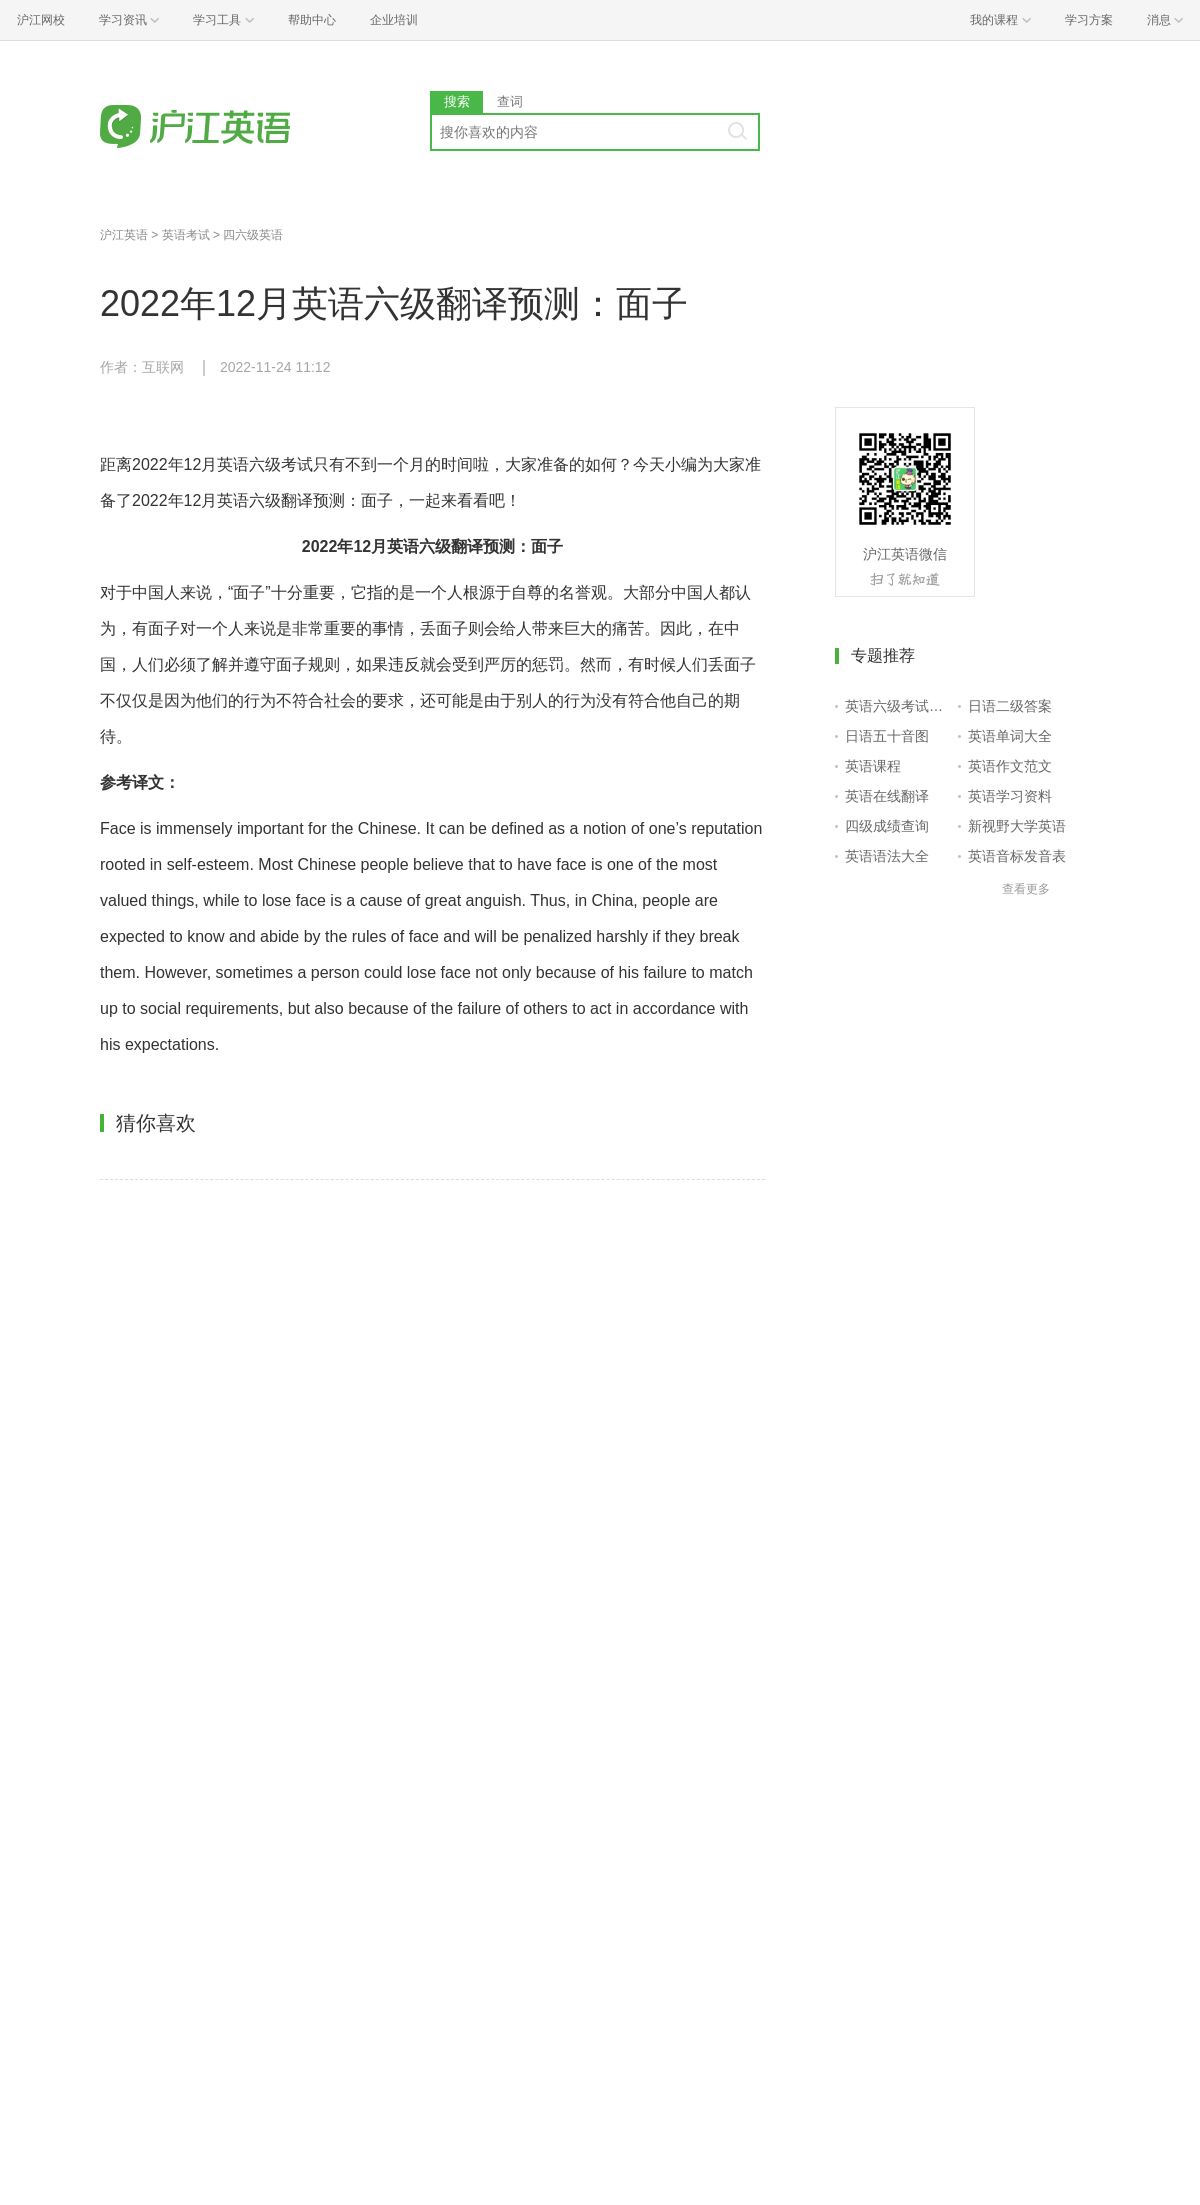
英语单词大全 (1010, 736)
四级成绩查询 (887, 826)
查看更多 (1026, 889)
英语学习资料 (1010, 796)
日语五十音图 (887, 736)
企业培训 (394, 20)
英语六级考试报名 (897, 706)
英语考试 (186, 235)
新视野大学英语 (1017, 826)
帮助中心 (312, 20)
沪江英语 (124, 235)
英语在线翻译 (887, 796)
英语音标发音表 (1017, 856)
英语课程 (873, 766)
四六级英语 (253, 235)
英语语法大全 (887, 856)
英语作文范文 (1010, 766)
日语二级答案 (1010, 706)
